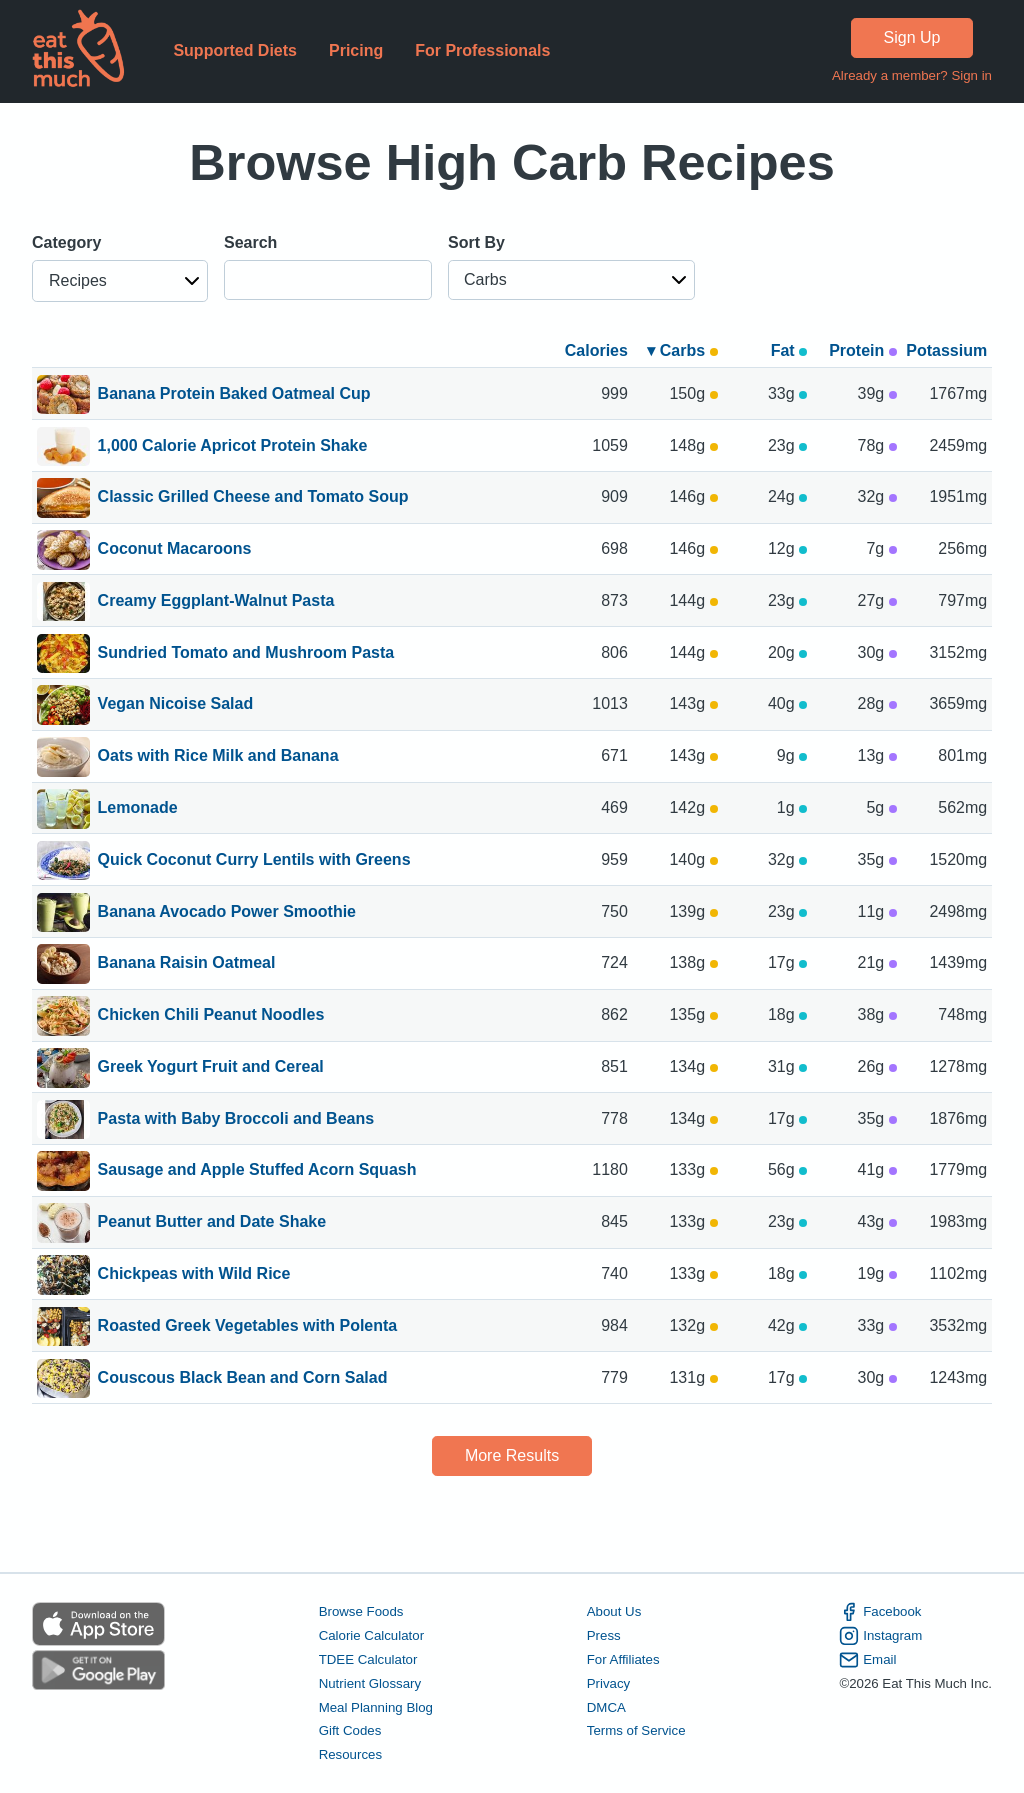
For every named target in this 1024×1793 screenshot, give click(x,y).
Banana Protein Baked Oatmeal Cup (234, 395)
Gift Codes (350, 1730)
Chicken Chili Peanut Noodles (211, 1016)
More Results (512, 1455)
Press (604, 1635)
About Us (614, 1611)
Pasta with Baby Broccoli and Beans (236, 1120)
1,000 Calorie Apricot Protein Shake (233, 447)
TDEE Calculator (368, 1659)
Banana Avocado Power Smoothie (227, 913)
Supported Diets (235, 50)
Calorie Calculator (371, 1635)
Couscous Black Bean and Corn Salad (243, 1379)
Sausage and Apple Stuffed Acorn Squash (257, 1171)
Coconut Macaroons (175, 550)
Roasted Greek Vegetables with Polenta (248, 1327)
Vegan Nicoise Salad (176, 705)
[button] (120, 281)
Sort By (476, 242)
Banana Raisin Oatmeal (187, 964)
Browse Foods (361, 1611)
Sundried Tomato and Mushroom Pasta (246, 654)
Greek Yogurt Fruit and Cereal (211, 1068)
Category (66, 242)
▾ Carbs (682, 350)
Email (867, 1660)
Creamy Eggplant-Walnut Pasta (216, 602)
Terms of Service (636, 1730)
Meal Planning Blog (376, 1707)
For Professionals (482, 50)
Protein (863, 350)
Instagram (880, 1636)
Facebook (880, 1612)
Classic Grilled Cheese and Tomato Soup (253, 498)
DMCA (606, 1707)
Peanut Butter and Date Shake (212, 1223)
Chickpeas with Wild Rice (194, 1275)
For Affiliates (623, 1659)
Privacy (609, 1683)
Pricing (356, 50)
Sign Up (912, 37)
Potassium (946, 350)
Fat (789, 350)
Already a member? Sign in (912, 75)
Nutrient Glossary (370, 1683)
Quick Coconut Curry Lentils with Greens (254, 861)
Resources (350, 1754)
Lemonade (138, 809)
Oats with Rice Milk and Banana (218, 757)
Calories (596, 350)
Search (250, 242)
